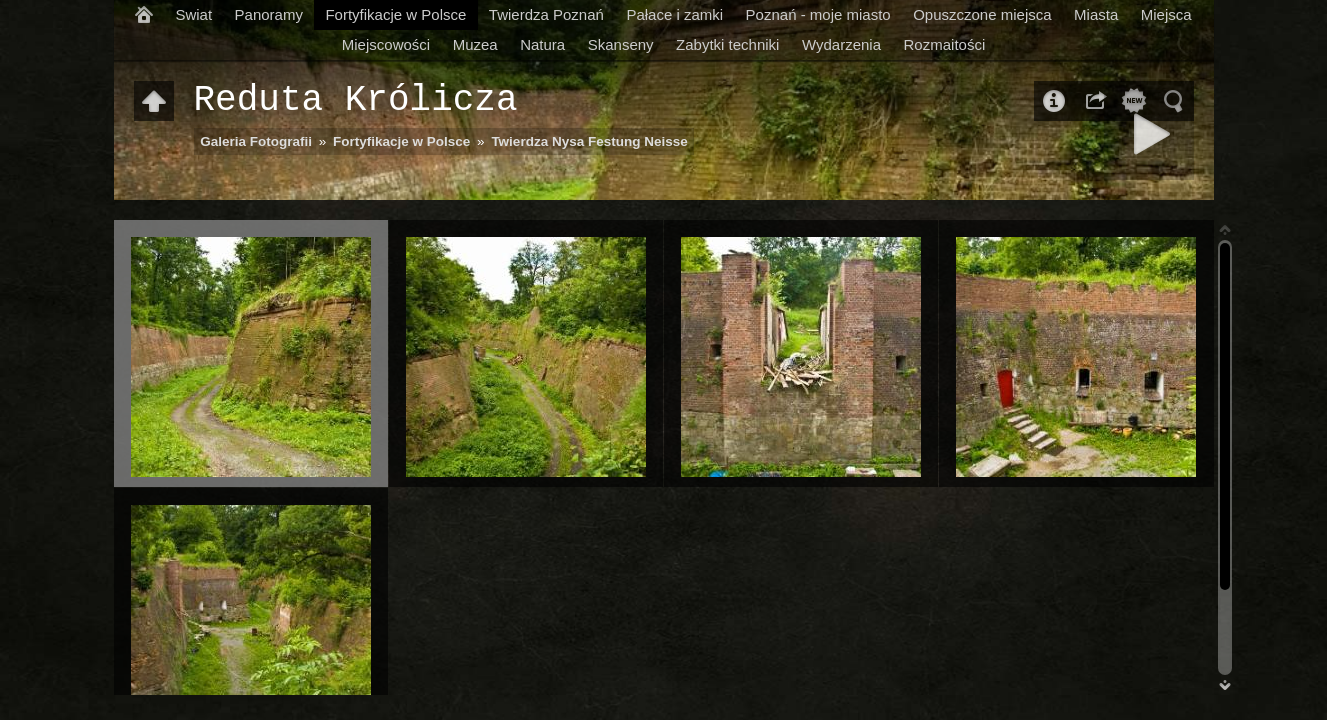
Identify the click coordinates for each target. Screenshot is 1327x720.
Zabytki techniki (727, 44)
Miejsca (1166, 14)
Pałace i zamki (674, 14)
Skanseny (621, 44)
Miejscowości (386, 44)
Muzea (475, 44)
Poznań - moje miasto (818, 14)
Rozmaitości (945, 44)
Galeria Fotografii (256, 141)
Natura (542, 44)
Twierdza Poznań (546, 14)
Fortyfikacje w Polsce (395, 14)
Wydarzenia (841, 44)
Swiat (193, 14)
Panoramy (269, 14)
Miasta (1096, 14)
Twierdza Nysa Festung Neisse (589, 141)
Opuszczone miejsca (982, 14)
